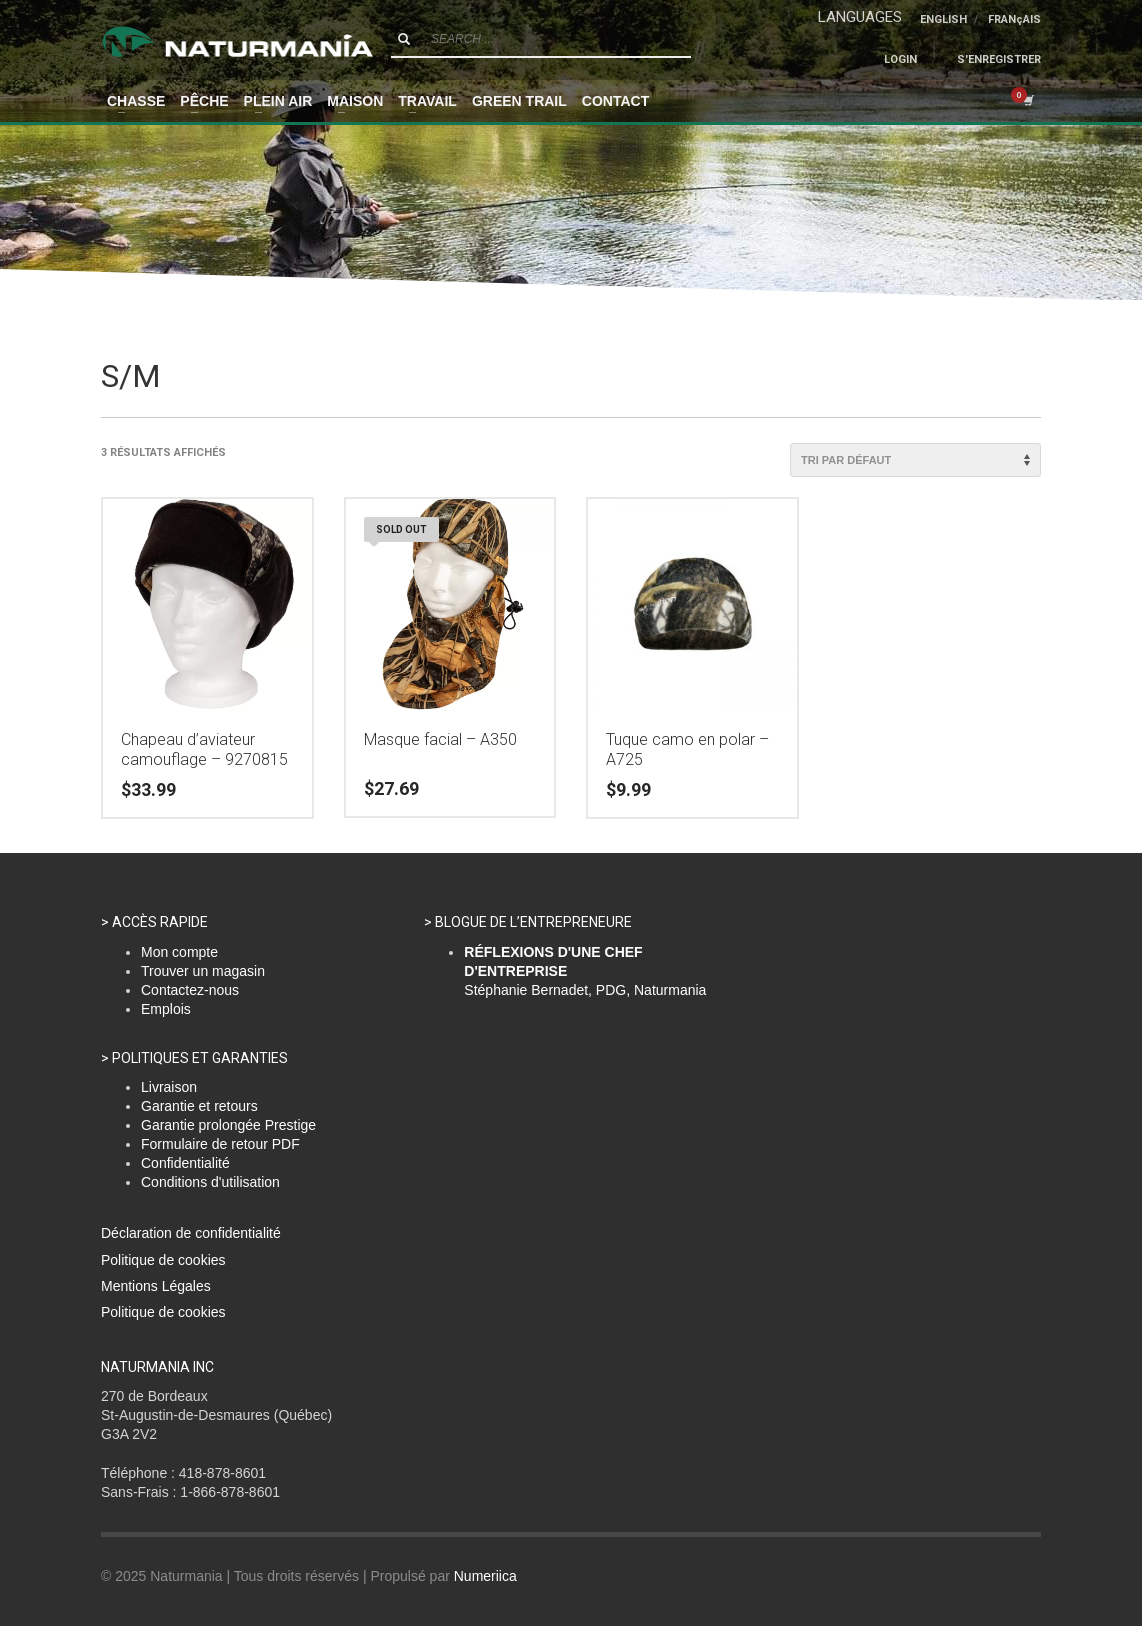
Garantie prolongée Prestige (228, 1125)
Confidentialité (185, 1163)
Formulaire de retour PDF (220, 1144)
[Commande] (915, 460)
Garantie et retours (199, 1106)
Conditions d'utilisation (210, 1182)
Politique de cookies (163, 1260)
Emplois (166, 1009)
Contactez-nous (190, 990)
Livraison (169, 1087)
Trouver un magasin (203, 971)
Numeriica (485, 1576)
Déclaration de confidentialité (191, 1233)
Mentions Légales (156, 1286)
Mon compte (179, 952)
